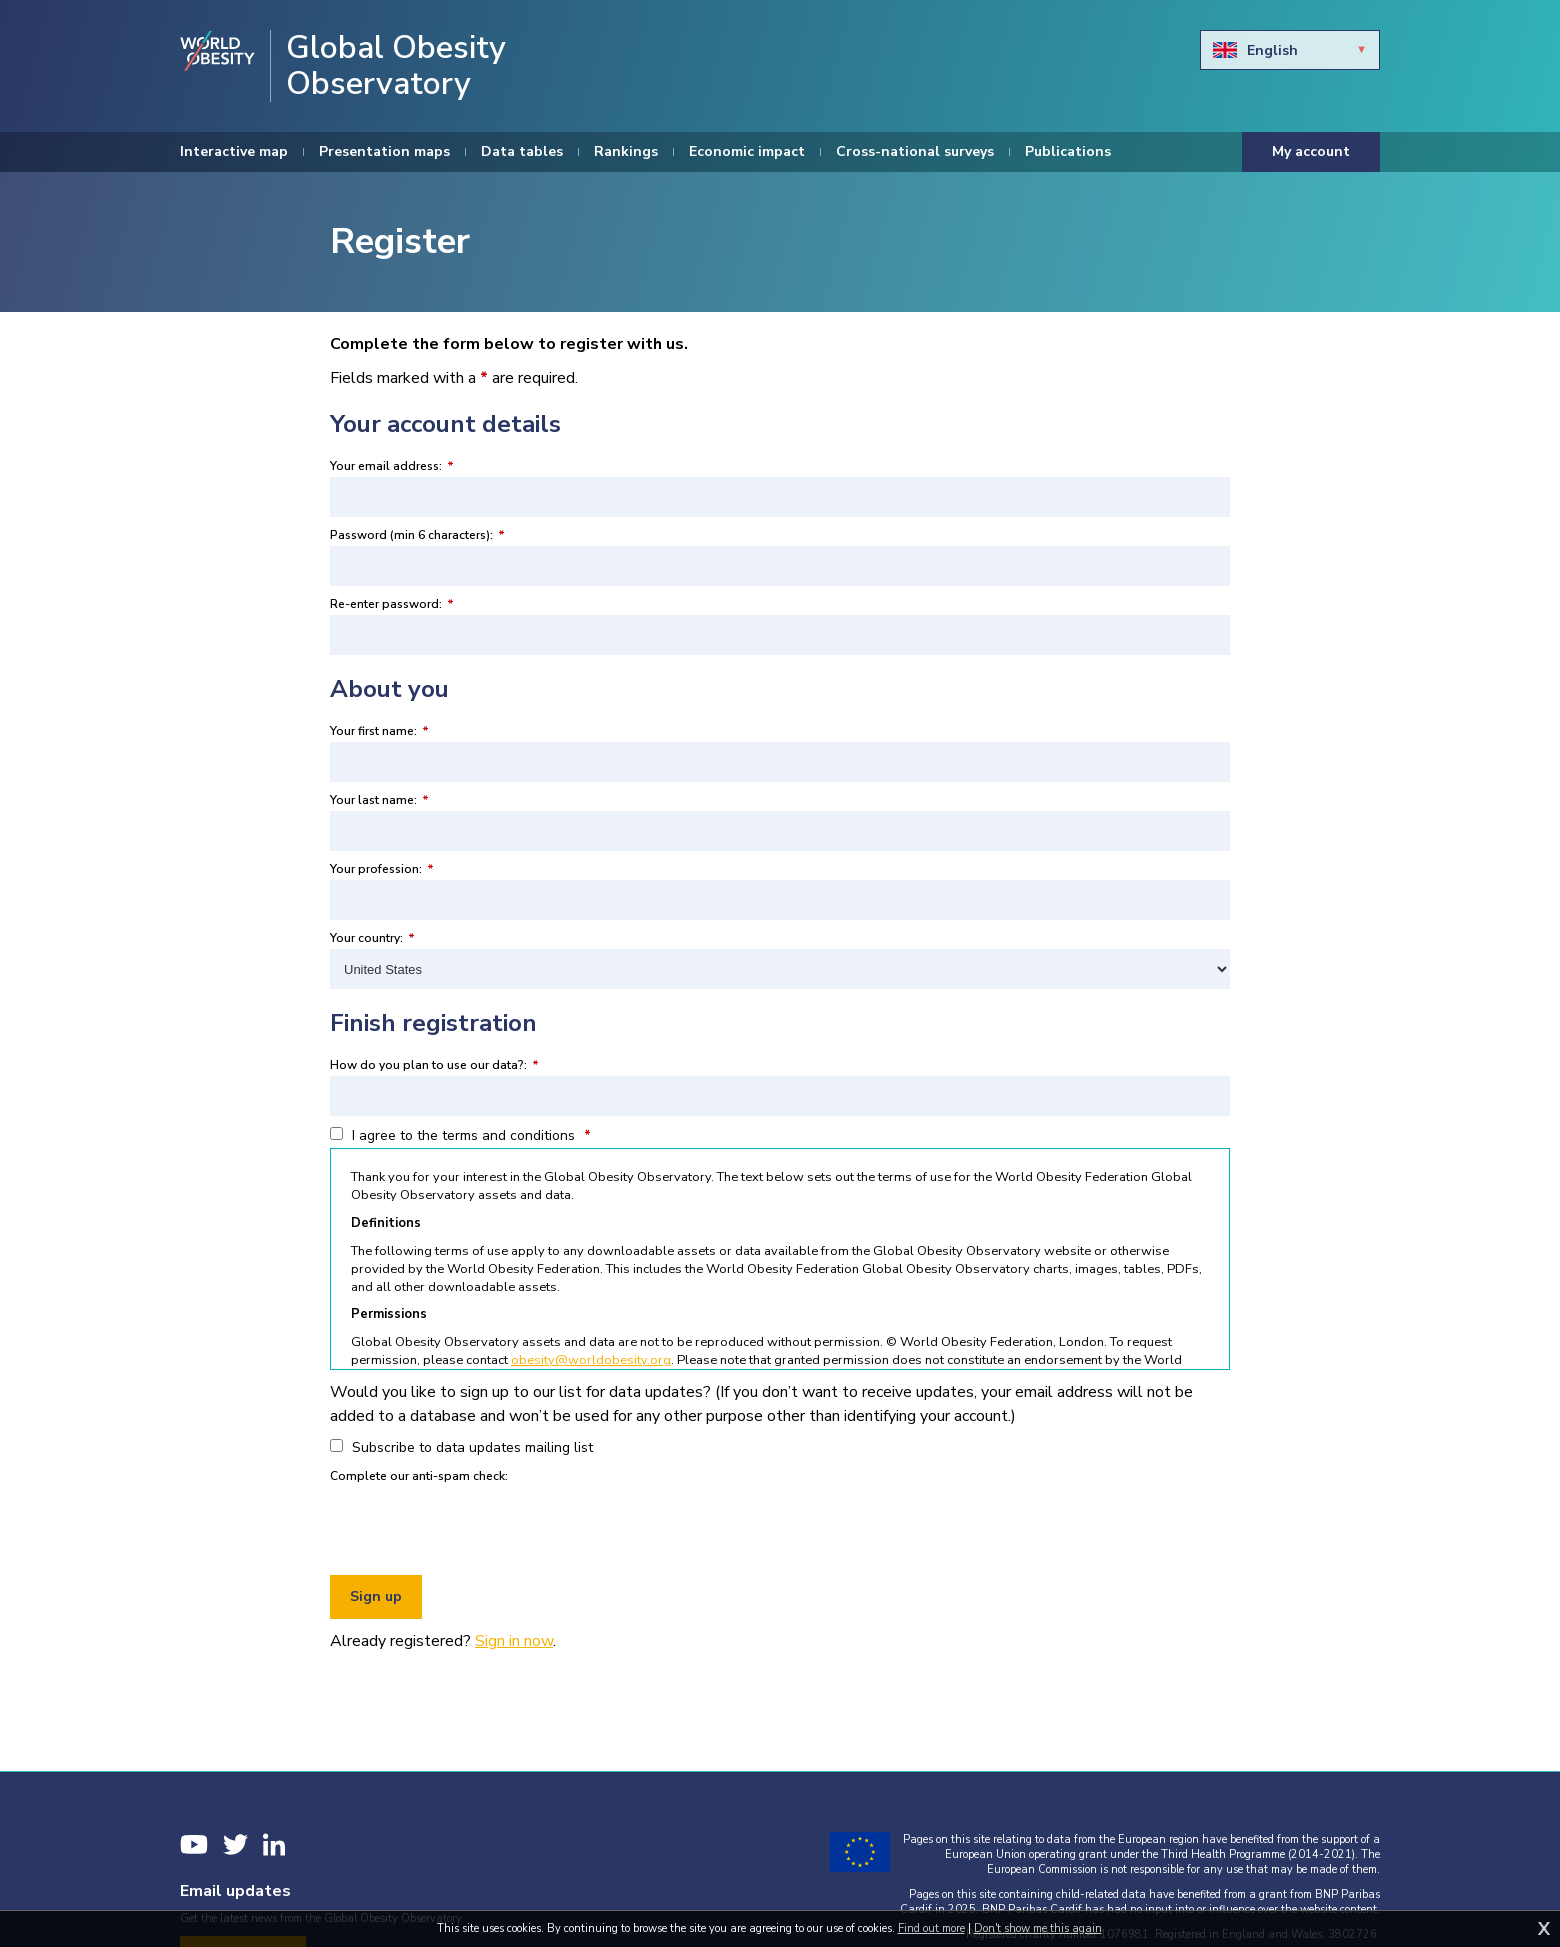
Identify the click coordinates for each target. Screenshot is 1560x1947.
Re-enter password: (392, 604)
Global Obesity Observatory (396, 66)
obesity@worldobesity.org (591, 1360)
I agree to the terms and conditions (460, 1135)
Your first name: (379, 731)
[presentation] (482, 1526)
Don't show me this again (1038, 1928)
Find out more (931, 1928)
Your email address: (392, 466)
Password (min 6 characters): (417, 535)
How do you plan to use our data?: (434, 1065)
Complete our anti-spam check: (419, 1476)
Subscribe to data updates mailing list (461, 1447)
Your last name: (379, 800)
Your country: (372, 938)
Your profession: (382, 869)
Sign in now (514, 1641)
